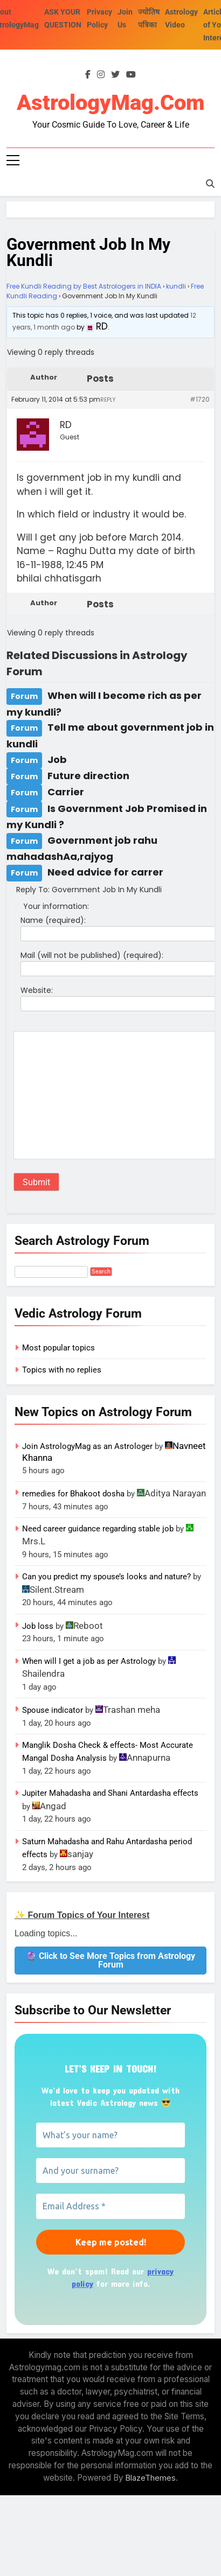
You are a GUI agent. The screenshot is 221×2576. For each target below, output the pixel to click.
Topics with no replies (61, 1370)
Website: (36, 990)
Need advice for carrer (105, 872)
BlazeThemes (151, 2477)
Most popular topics (58, 1348)
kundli (176, 286)
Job (57, 759)
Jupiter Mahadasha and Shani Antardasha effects (110, 1793)
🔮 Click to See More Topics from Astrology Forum (110, 1960)
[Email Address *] (110, 2206)
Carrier (65, 792)
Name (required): (53, 920)
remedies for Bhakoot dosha (73, 1494)
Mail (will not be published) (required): (91, 955)
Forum (24, 696)
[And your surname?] (110, 2170)
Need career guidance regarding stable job (98, 1529)
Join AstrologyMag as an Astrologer (87, 1446)
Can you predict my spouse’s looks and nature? (106, 1576)
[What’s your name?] (110, 2135)
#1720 (200, 399)
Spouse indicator (52, 1710)
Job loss (37, 1626)
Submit (36, 1182)
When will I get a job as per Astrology (89, 1661)
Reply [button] (107, 400)
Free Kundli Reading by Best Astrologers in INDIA (83, 286)
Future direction (88, 775)
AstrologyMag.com (110, 102)
